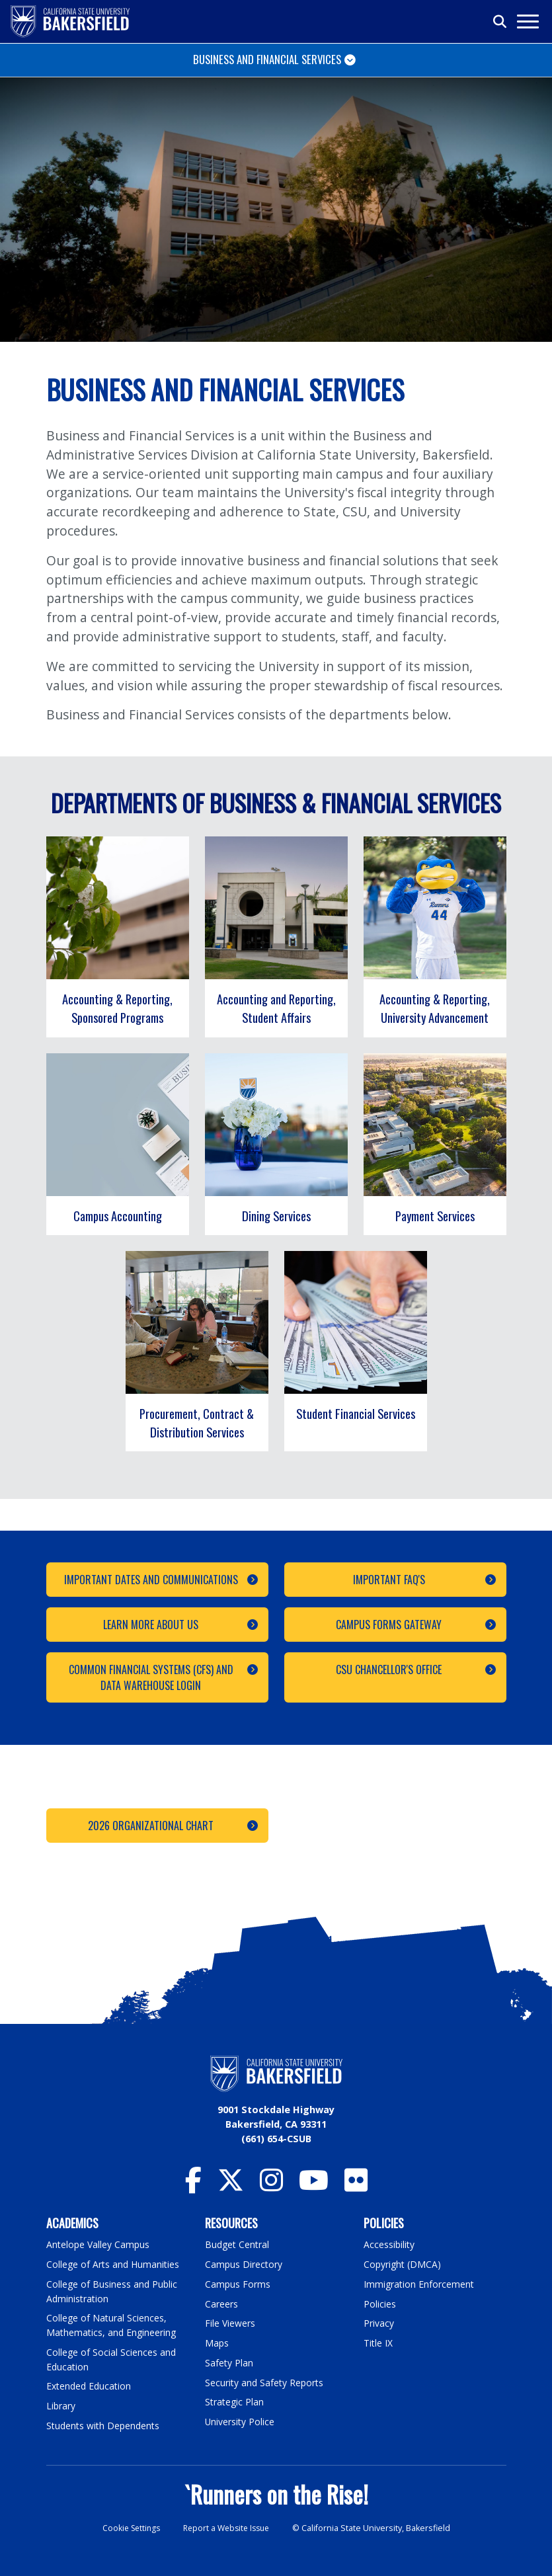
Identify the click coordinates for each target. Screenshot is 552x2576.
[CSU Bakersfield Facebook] (193, 2186)
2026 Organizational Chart (151, 1825)
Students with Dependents (105, 2424)
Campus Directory (244, 2264)
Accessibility (390, 2244)
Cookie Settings (128, 2526)
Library (61, 2405)
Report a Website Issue (228, 2526)
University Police (240, 2421)
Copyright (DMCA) (404, 2264)
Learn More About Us (150, 1624)
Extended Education (90, 2385)
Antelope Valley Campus (99, 2244)
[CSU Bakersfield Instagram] (271, 2186)
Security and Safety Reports (266, 2382)
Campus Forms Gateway (389, 1624)
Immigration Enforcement (420, 2284)
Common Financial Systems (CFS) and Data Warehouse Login (150, 1677)
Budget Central (238, 2244)
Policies (380, 2303)
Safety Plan (229, 2362)
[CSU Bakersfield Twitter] (231, 2186)
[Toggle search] (500, 21)
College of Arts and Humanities (114, 2264)
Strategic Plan (235, 2401)
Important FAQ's (388, 1580)
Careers (221, 2303)
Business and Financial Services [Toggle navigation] (267, 59)
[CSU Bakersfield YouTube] (313, 2186)
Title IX (379, 2342)
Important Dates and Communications (150, 1580)
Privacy (379, 2323)
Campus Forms (238, 2284)
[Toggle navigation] (527, 21)
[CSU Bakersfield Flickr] (355, 2186)
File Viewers (230, 2323)
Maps (217, 2342)
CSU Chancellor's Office (389, 1669)
